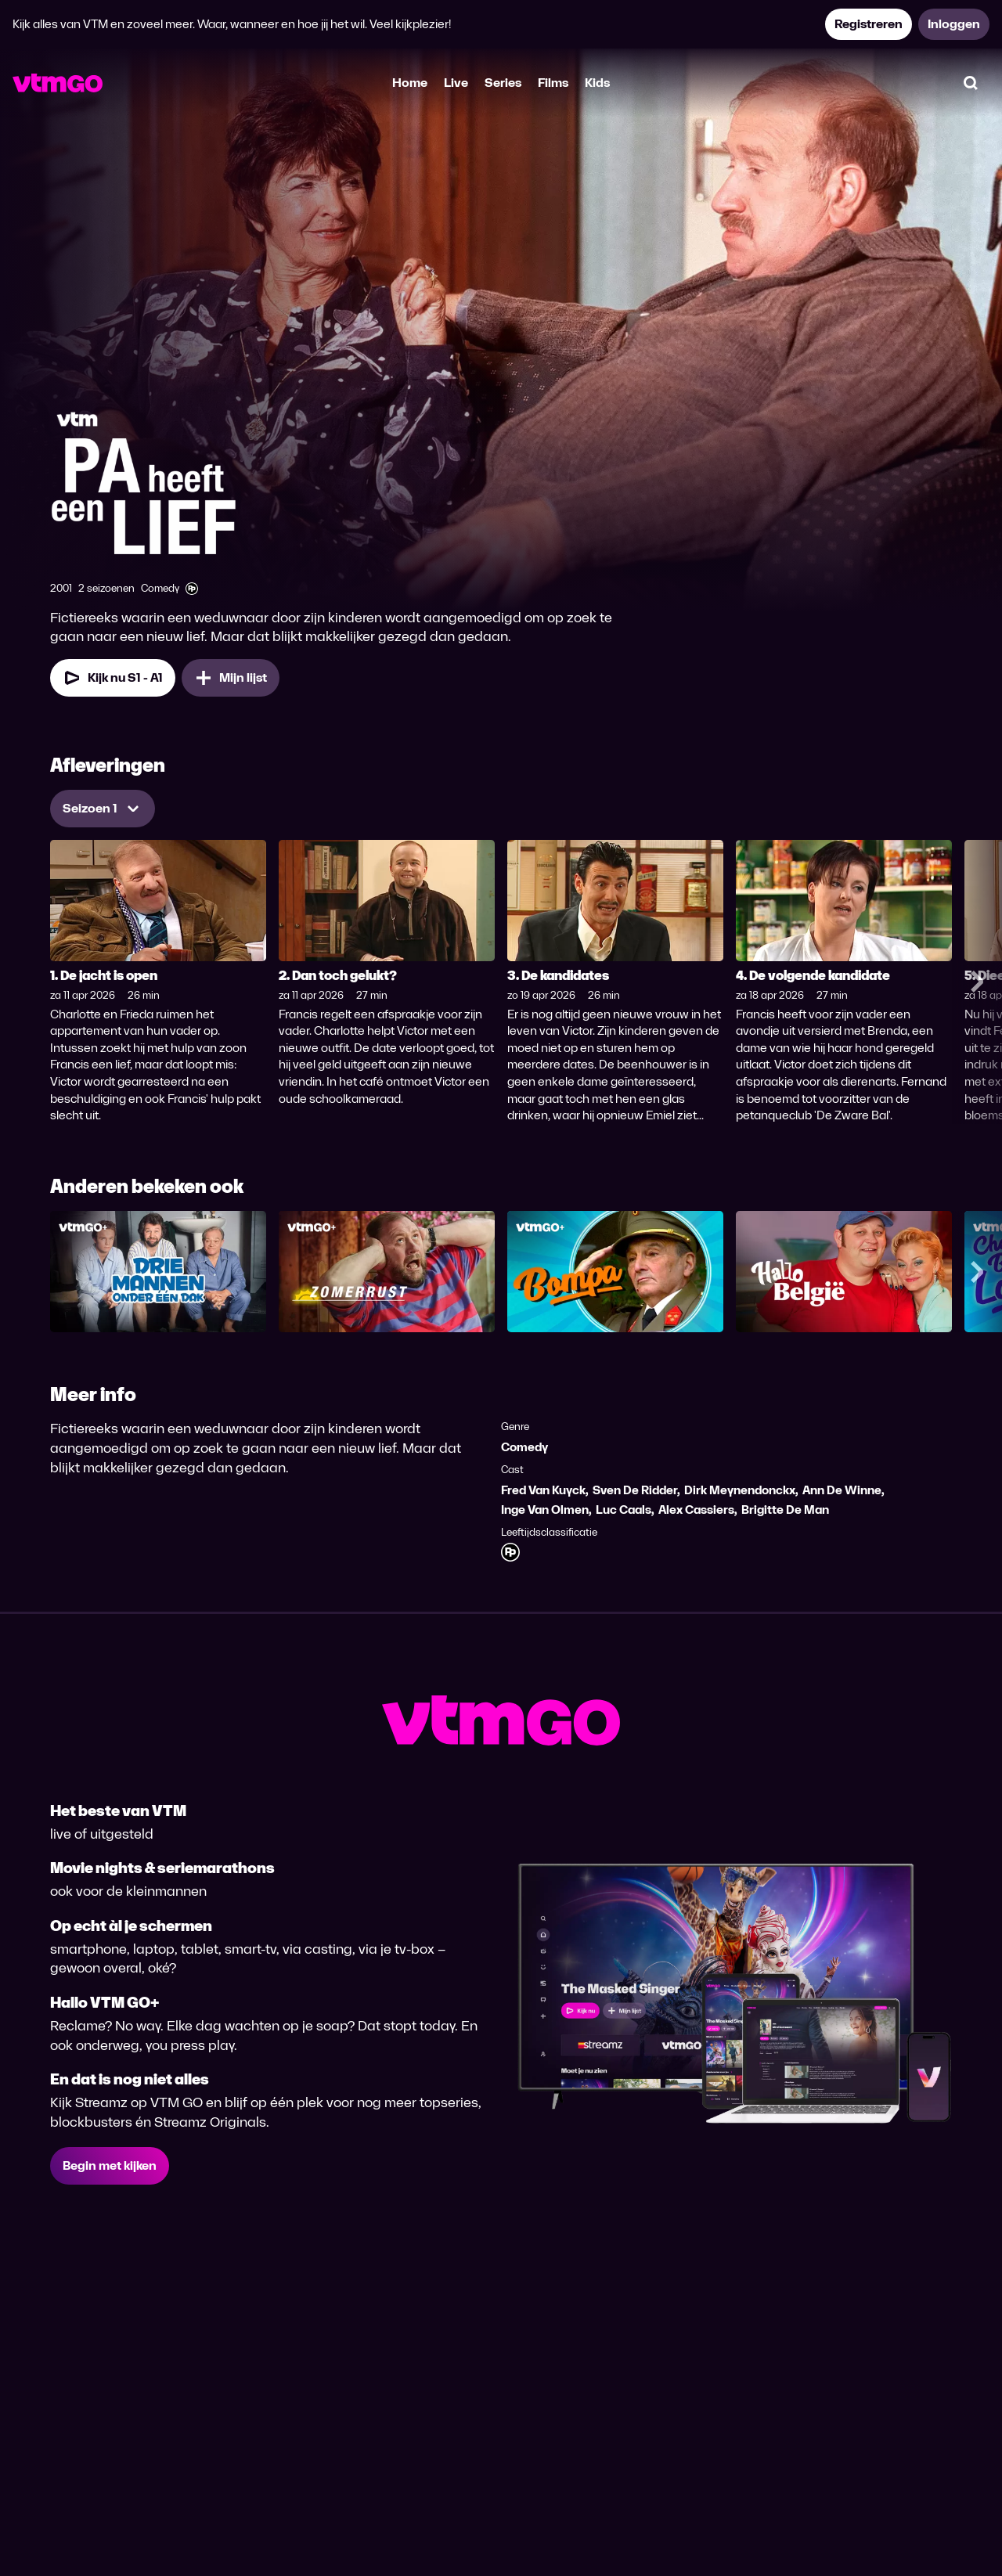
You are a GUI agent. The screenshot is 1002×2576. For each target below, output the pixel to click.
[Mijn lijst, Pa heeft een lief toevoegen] (230, 678)
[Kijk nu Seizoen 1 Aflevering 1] (112, 678)
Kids (597, 82)
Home (409, 82)
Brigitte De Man (785, 1509)
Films (553, 82)
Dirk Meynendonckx (739, 1490)
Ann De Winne (841, 1490)
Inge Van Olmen (545, 1509)
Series (503, 82)
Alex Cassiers (696, 1509)
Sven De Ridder (635, 1490)
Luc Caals (623, 1509)
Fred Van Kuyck (543, 1490)
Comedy (524, 1446)
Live (456, 82)
